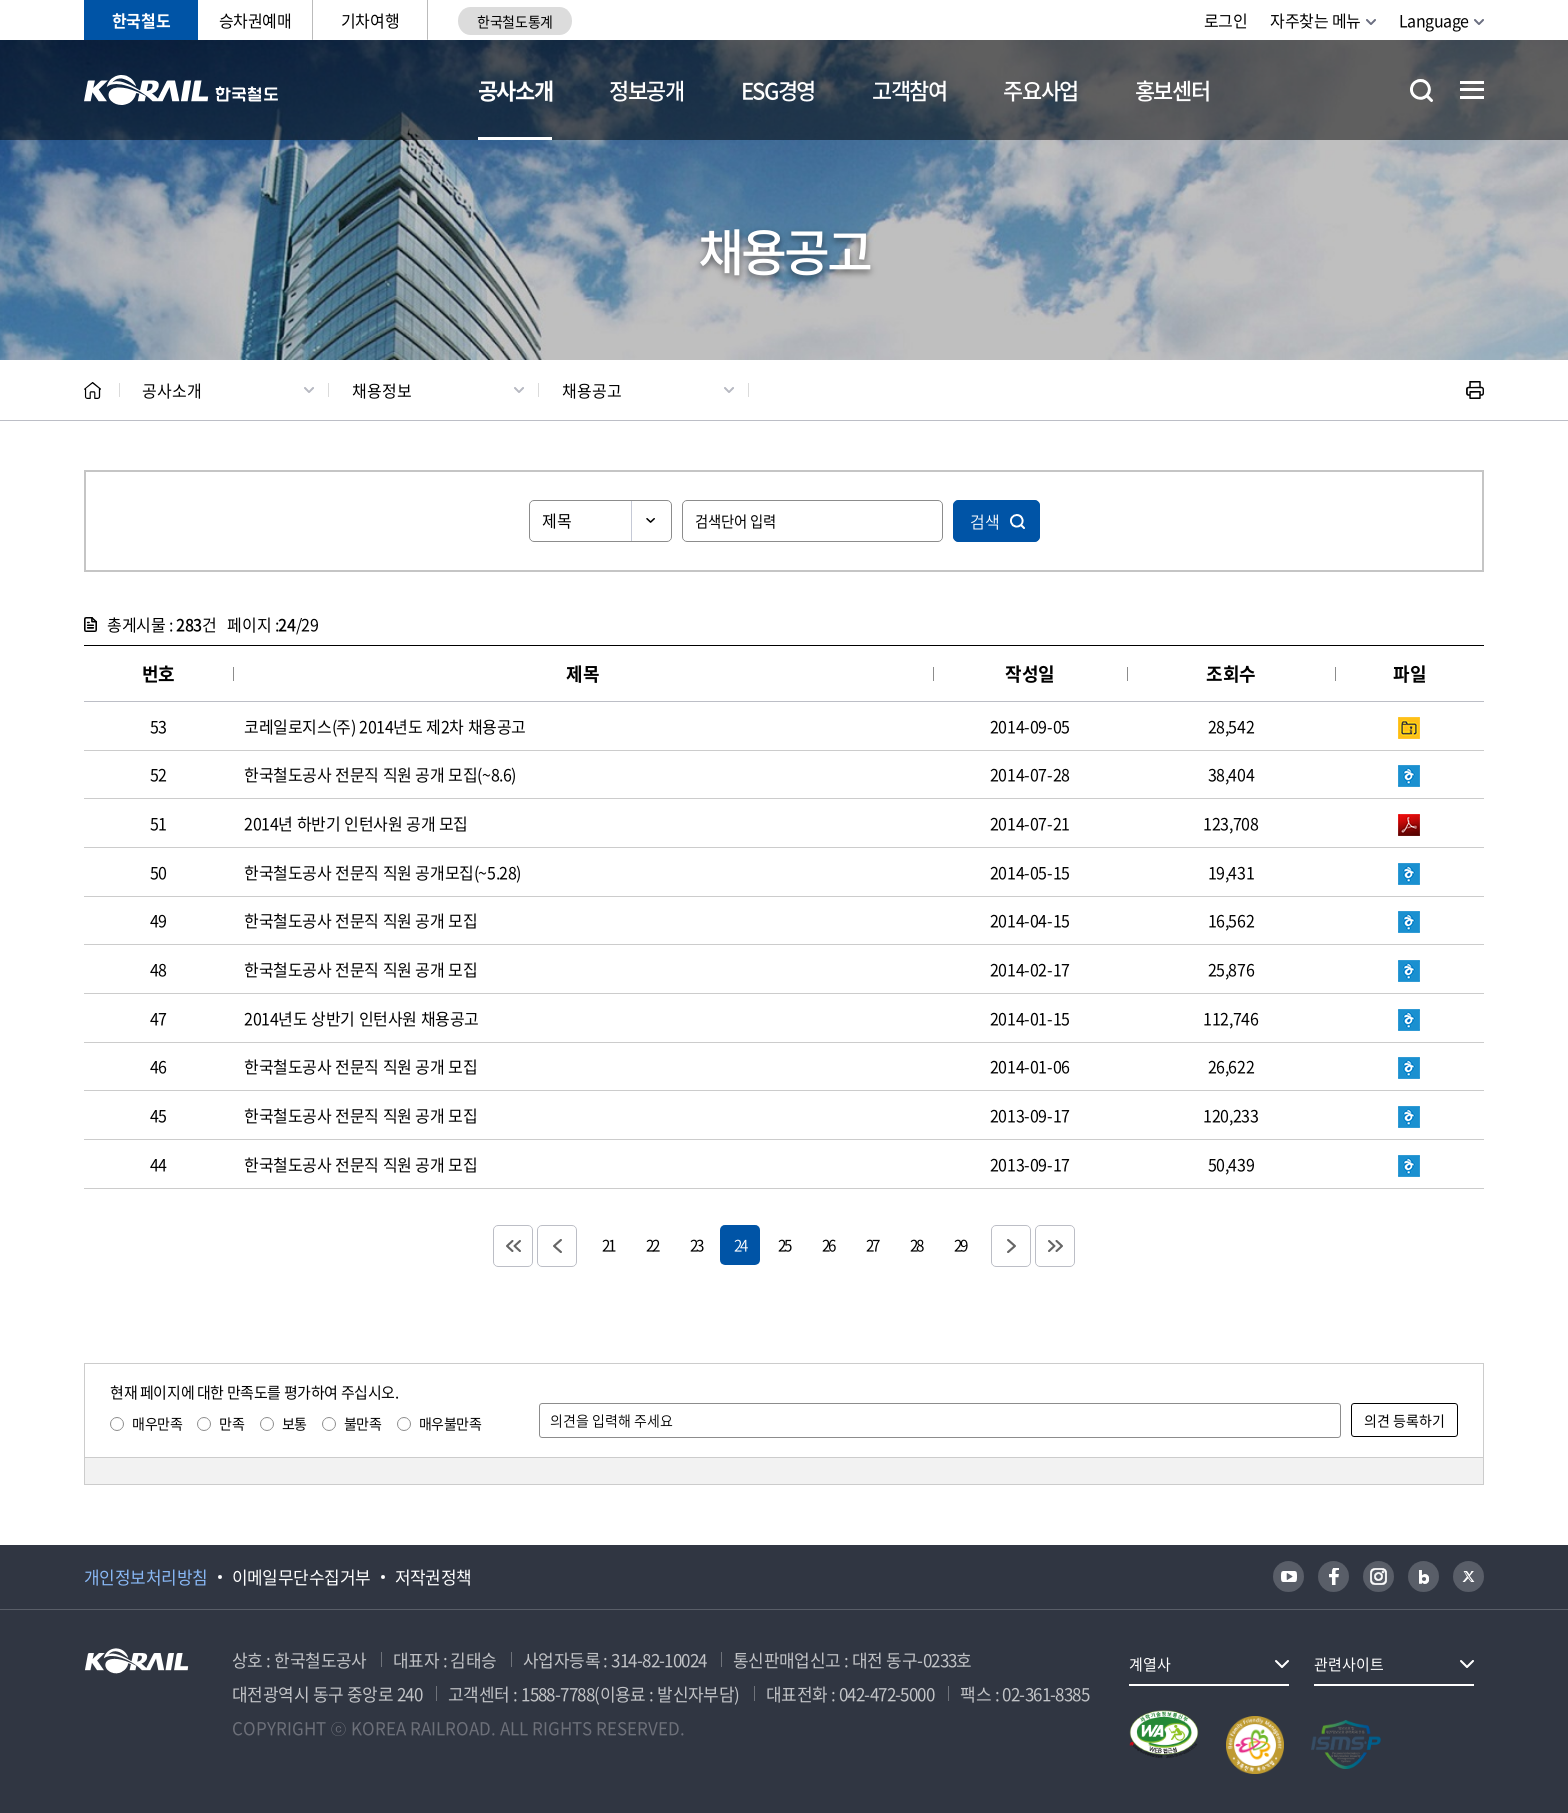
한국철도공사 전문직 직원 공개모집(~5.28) (382, 872)
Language (1434, 20)
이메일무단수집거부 (301, 1577)
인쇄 (1475, 390)
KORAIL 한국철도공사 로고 (181, 90)
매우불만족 (450, 1423)
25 (784, 1244)
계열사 (1150, 1664)
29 (960, 1244)
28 (916, 1244)
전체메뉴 (1472, 90)
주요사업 (1040, 89)
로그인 (1226, 20)
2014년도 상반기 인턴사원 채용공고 (361, 1018)
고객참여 (909, 89)
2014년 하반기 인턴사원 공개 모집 (356, 823)
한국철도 (141, 20)
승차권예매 (255, 20)
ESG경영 (778, 89)
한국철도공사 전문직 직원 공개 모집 (360, 920)
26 (828, 1244)
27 (872, 1244)
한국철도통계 (514, 21)
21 (608, 1244)
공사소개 (515, 89)
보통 (294, 1423)
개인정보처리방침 (146, 1577)
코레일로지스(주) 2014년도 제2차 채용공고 (385, 726)
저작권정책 (433, 1577)
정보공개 (646, 89)
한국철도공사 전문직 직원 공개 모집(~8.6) (380, 774)
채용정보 (382, 390)
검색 (985, 521)
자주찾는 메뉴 (1315, 20)
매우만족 (157, 1423)
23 (696, 1244)
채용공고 (592, 390)
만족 (231, 1423)
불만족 (363, 1423)
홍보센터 (1172, 89)
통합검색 (1421, 90)
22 (652, 1244)
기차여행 (370, 20)
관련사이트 (1349, 1664)
